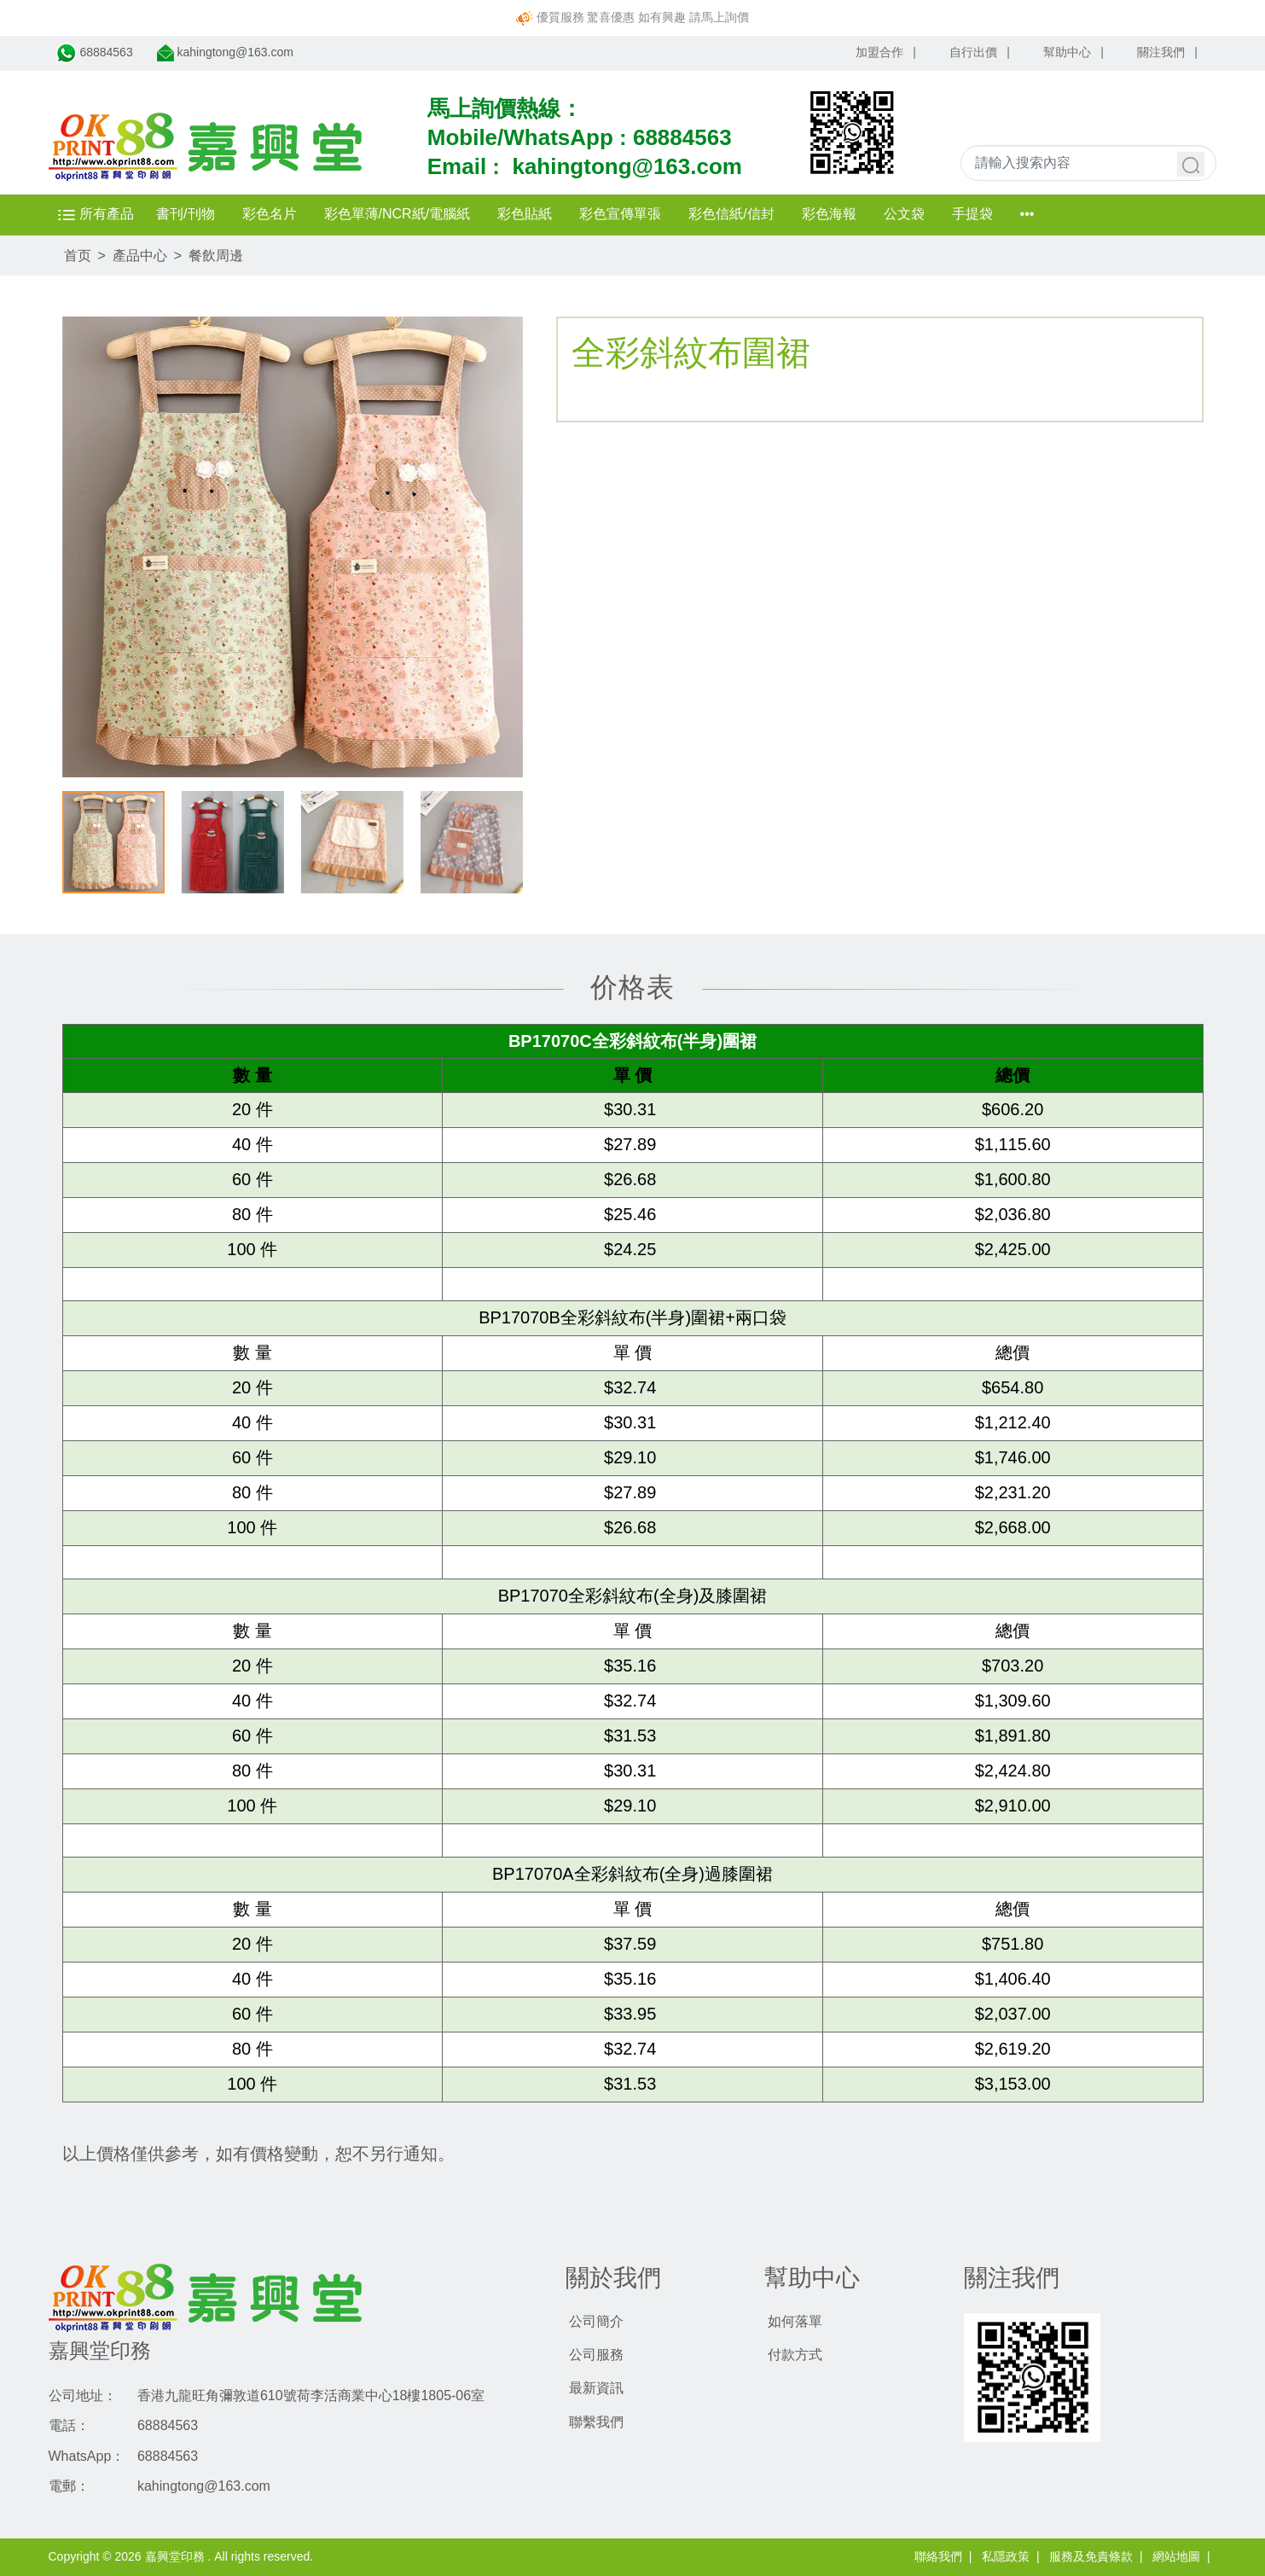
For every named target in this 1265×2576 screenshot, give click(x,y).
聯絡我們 (938, 2556)
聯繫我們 (596, 2422)
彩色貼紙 (534, 213)
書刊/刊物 (194, 213)
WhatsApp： (87, 2456)
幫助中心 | (1073, 52)
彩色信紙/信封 (740, 213)
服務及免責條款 (1091, 2556)
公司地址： (83, 2395)
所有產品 (100, 213)
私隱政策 (1006, 2556)
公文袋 (912, 213)
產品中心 (140, 255)
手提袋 (980, 213)
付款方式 (795, 2354)
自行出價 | (979, 52)
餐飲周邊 (216, 255)
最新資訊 (596, 2388)
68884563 (682, 137)
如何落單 (795, 2321)
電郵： (69, 2486)
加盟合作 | (886, 52)
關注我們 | (1167, 52)
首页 (77, 255)
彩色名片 (278, 213)
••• (1036, 213)
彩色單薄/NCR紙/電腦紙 (406, 213)
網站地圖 (1176, 2556)
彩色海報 (837, 213)
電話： (69, 2425)
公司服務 (596, 2354)
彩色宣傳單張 (629, 213)
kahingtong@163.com (627, 166)
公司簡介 (596, 2321)
